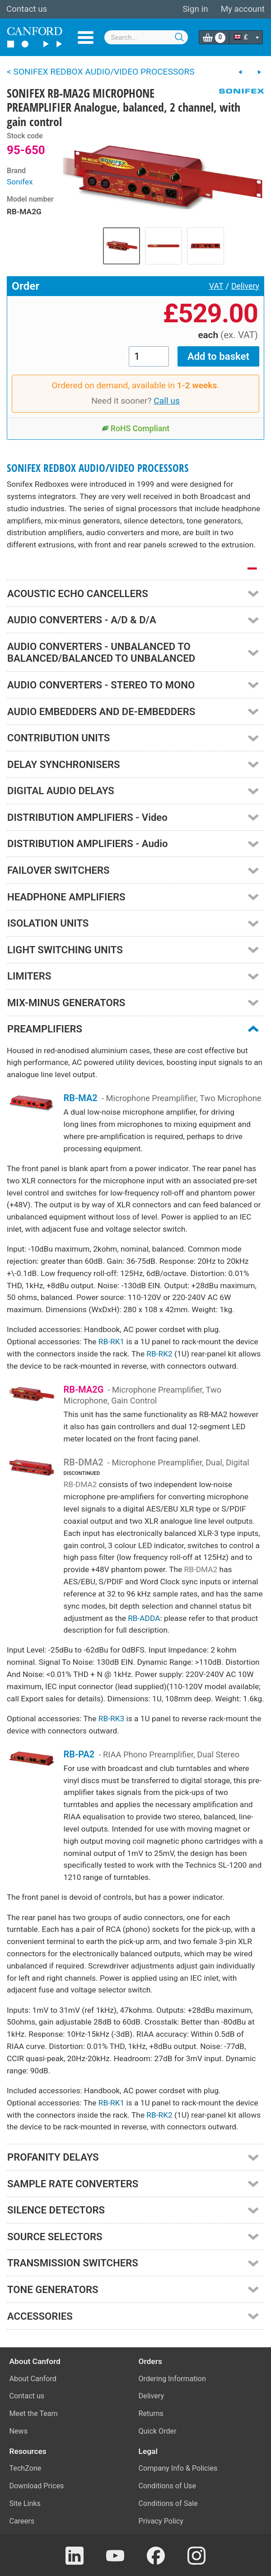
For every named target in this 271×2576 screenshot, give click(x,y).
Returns (151, 2413)
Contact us (26, 9)
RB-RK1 (111, 1341)
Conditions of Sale (168, 2503)
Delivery (245, 286)
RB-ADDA (144, 1618)
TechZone (25, 2468)
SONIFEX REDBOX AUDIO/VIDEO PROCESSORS (98, 468)
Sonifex (20, 181)
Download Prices (36, 2486)
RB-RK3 (111, 1718)
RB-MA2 (81, 1098)
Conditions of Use (167, 2486)
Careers (22, 2521)
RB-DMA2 (83, 1462)
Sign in (195, 9)
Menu (85, 37)
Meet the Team (33, 2413)
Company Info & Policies (178, 2468)
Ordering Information (172, 2378)
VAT (216, 286)
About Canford (32, 2378)
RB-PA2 (79, 1754)
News (18, 2431)
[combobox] (146, 37)
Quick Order (158, 2431)
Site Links (25, 2503)
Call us (167, 401)
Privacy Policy (161, 2521)
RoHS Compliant (136, 428)
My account (243, 9)
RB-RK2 (159, 1353)
